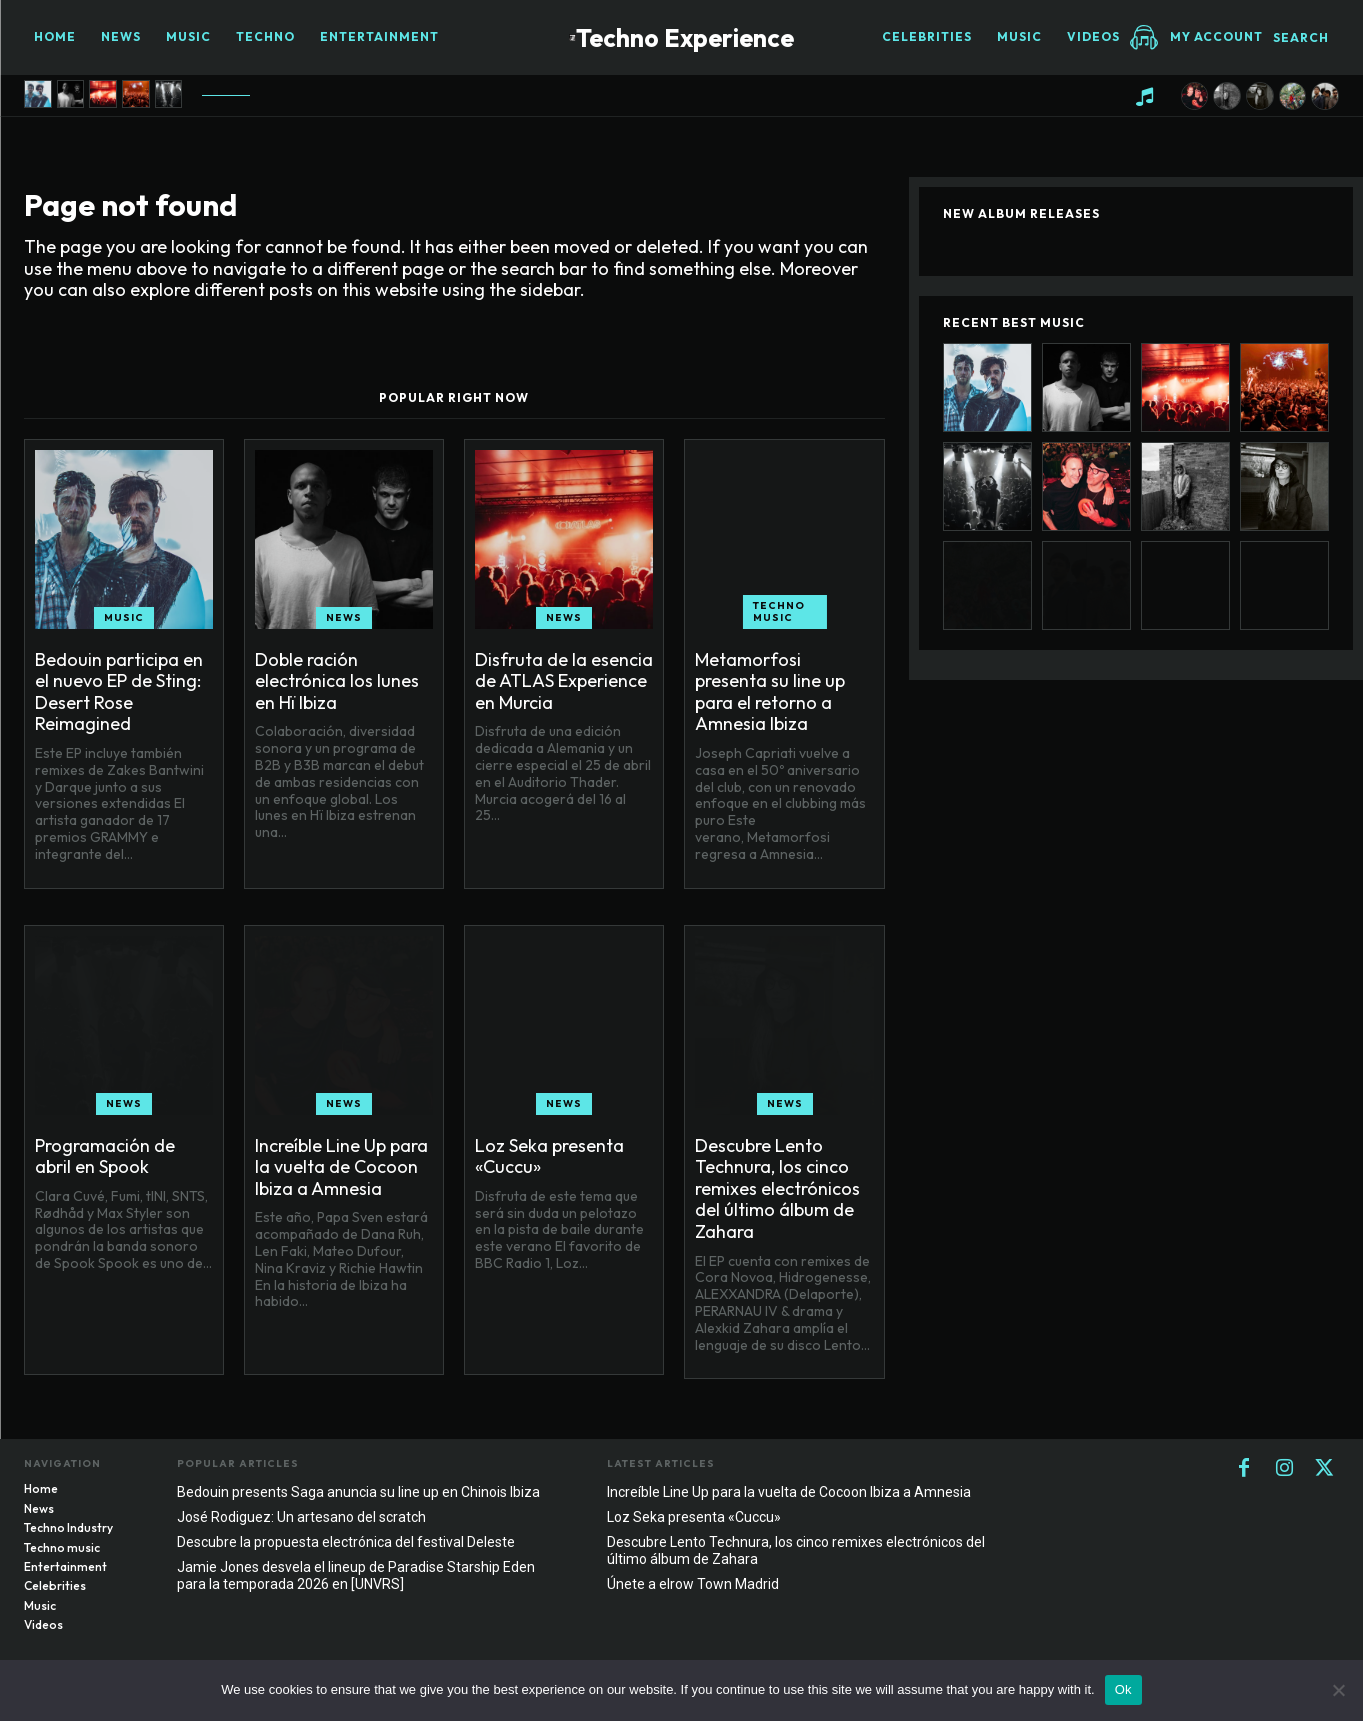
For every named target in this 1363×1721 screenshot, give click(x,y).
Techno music (779, 611)
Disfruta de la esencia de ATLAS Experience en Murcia (564, 681)
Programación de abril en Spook (105, 1156)
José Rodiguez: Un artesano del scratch (301, 1517)
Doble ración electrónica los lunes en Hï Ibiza (337, 681)
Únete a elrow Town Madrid (693, 1584)
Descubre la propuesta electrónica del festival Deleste (346, 1542)
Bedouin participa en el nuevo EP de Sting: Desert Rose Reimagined (119, 692)
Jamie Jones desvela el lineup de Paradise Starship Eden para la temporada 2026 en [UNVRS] (356, 1575)
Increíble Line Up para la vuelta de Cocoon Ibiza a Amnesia (341, 1167)
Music (124, 617)
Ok (1123, 1689)
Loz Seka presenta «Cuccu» (549, 1156)
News (344, 617)
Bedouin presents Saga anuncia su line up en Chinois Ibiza (358, 1492)
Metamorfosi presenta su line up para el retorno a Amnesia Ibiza (770, 692)
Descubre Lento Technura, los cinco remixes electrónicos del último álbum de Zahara (777, 1188)
